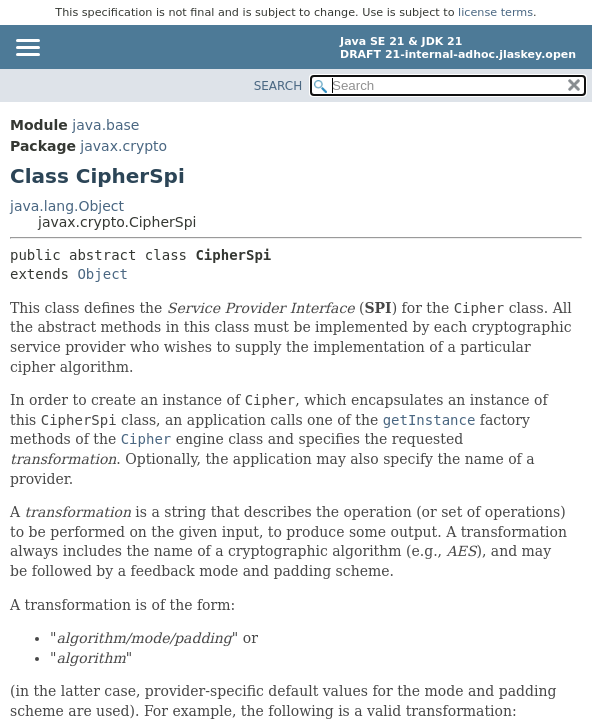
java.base (105, 125)
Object (102, 274)
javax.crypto (123, 146)
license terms (495, 12)
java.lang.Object (67, 206)
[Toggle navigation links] (27, 49)
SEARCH (278, 86)
